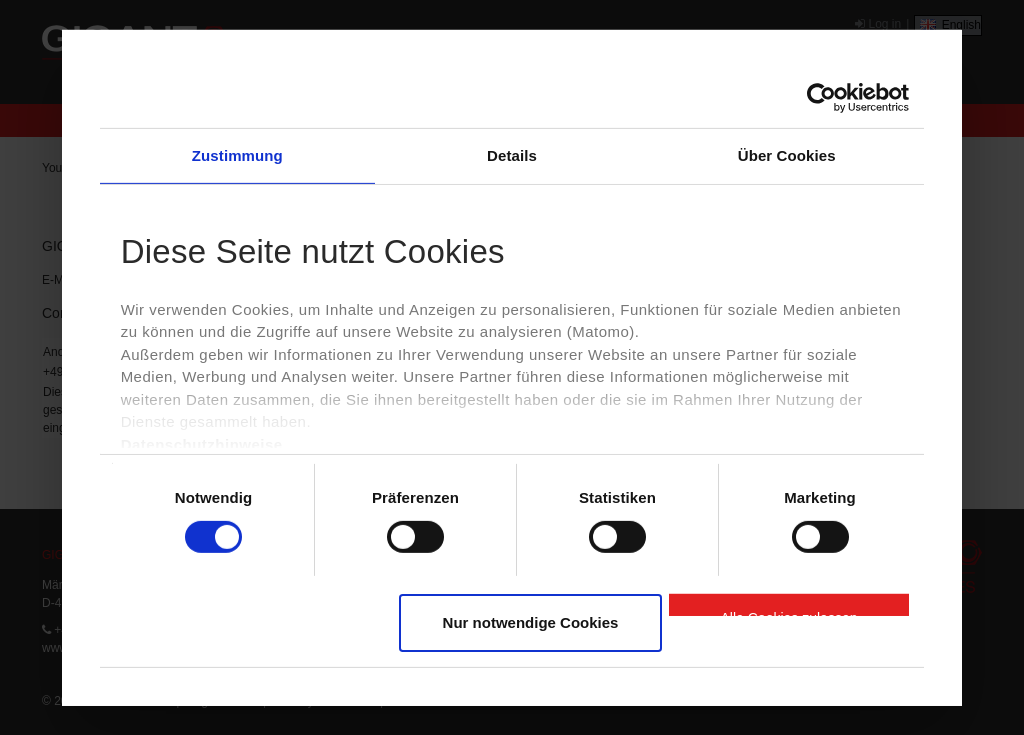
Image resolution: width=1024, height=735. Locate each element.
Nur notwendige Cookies (531, 622)
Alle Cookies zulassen (789, 613)
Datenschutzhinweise (202, 444)
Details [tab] (512, 154)
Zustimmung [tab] (237, 154)
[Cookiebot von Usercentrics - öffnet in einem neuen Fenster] (821, 97)
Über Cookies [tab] (787, 154)
